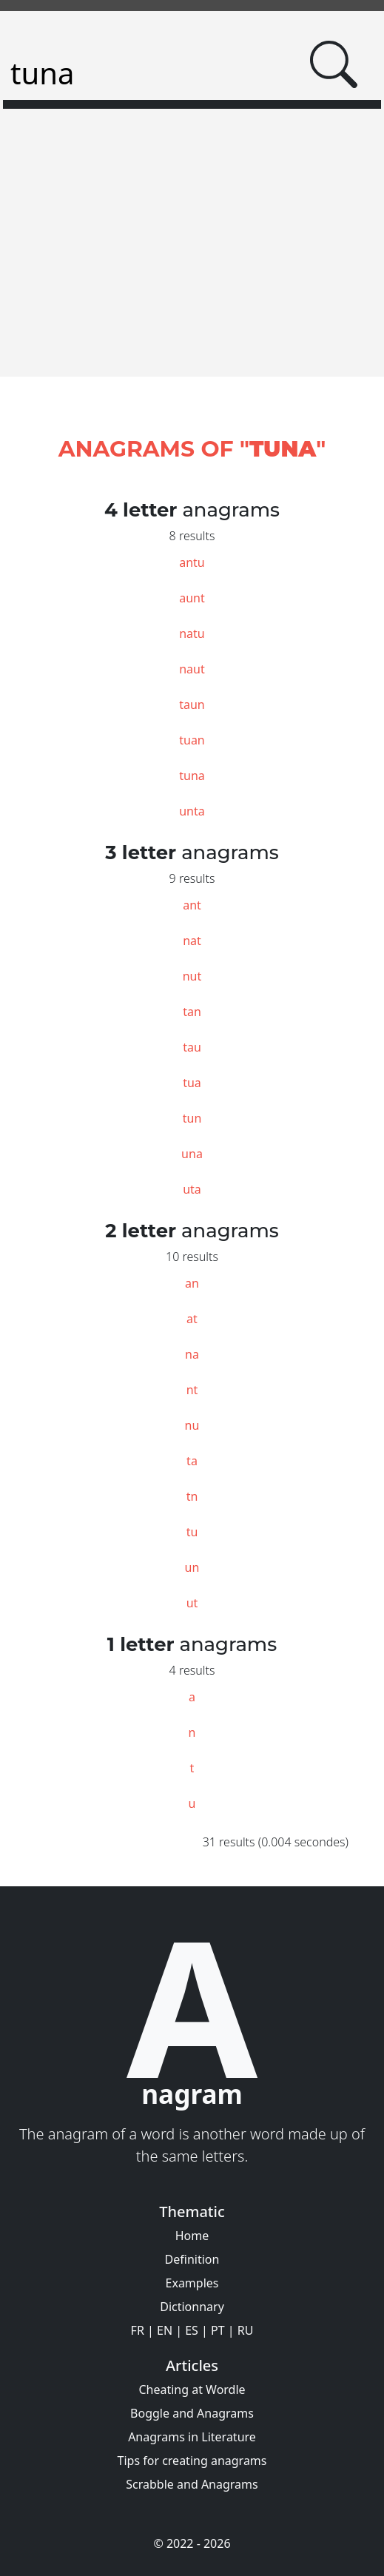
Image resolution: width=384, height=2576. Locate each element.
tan (192, 1011)
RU (246, 2330)
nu (192, 1425)
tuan (192, 740)
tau (192, 1047)
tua (192, 1083)
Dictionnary (192, 2306)
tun (192, 1118)
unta (192, 811)
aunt (192, 598)
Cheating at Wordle (191, 2389)
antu (192, 562)
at (192, 1319)
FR (137, 2330)
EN (164, 2330)
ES (191, 2330)
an (192, 1283)
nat (192, 940)
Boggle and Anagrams (192, 2413)
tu (192, 1532)
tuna (192, 775)
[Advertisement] (192, 265)
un (192, 1567)
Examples (192, 2283)
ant (192, 905)
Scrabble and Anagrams (191, 2484)
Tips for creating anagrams (192, 2460)
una (192, 1154)
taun (192, 704)
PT (218, 2330)
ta (192, 1461)
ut (192, 1603)
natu (192, 633)
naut (192, 669)
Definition (192, 2259)
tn (192, 1496)
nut (192, 976)
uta (192, 1189)
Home (192, 2235)
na (192, 1354)
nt (192, 1390)
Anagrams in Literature (192, 2437)
